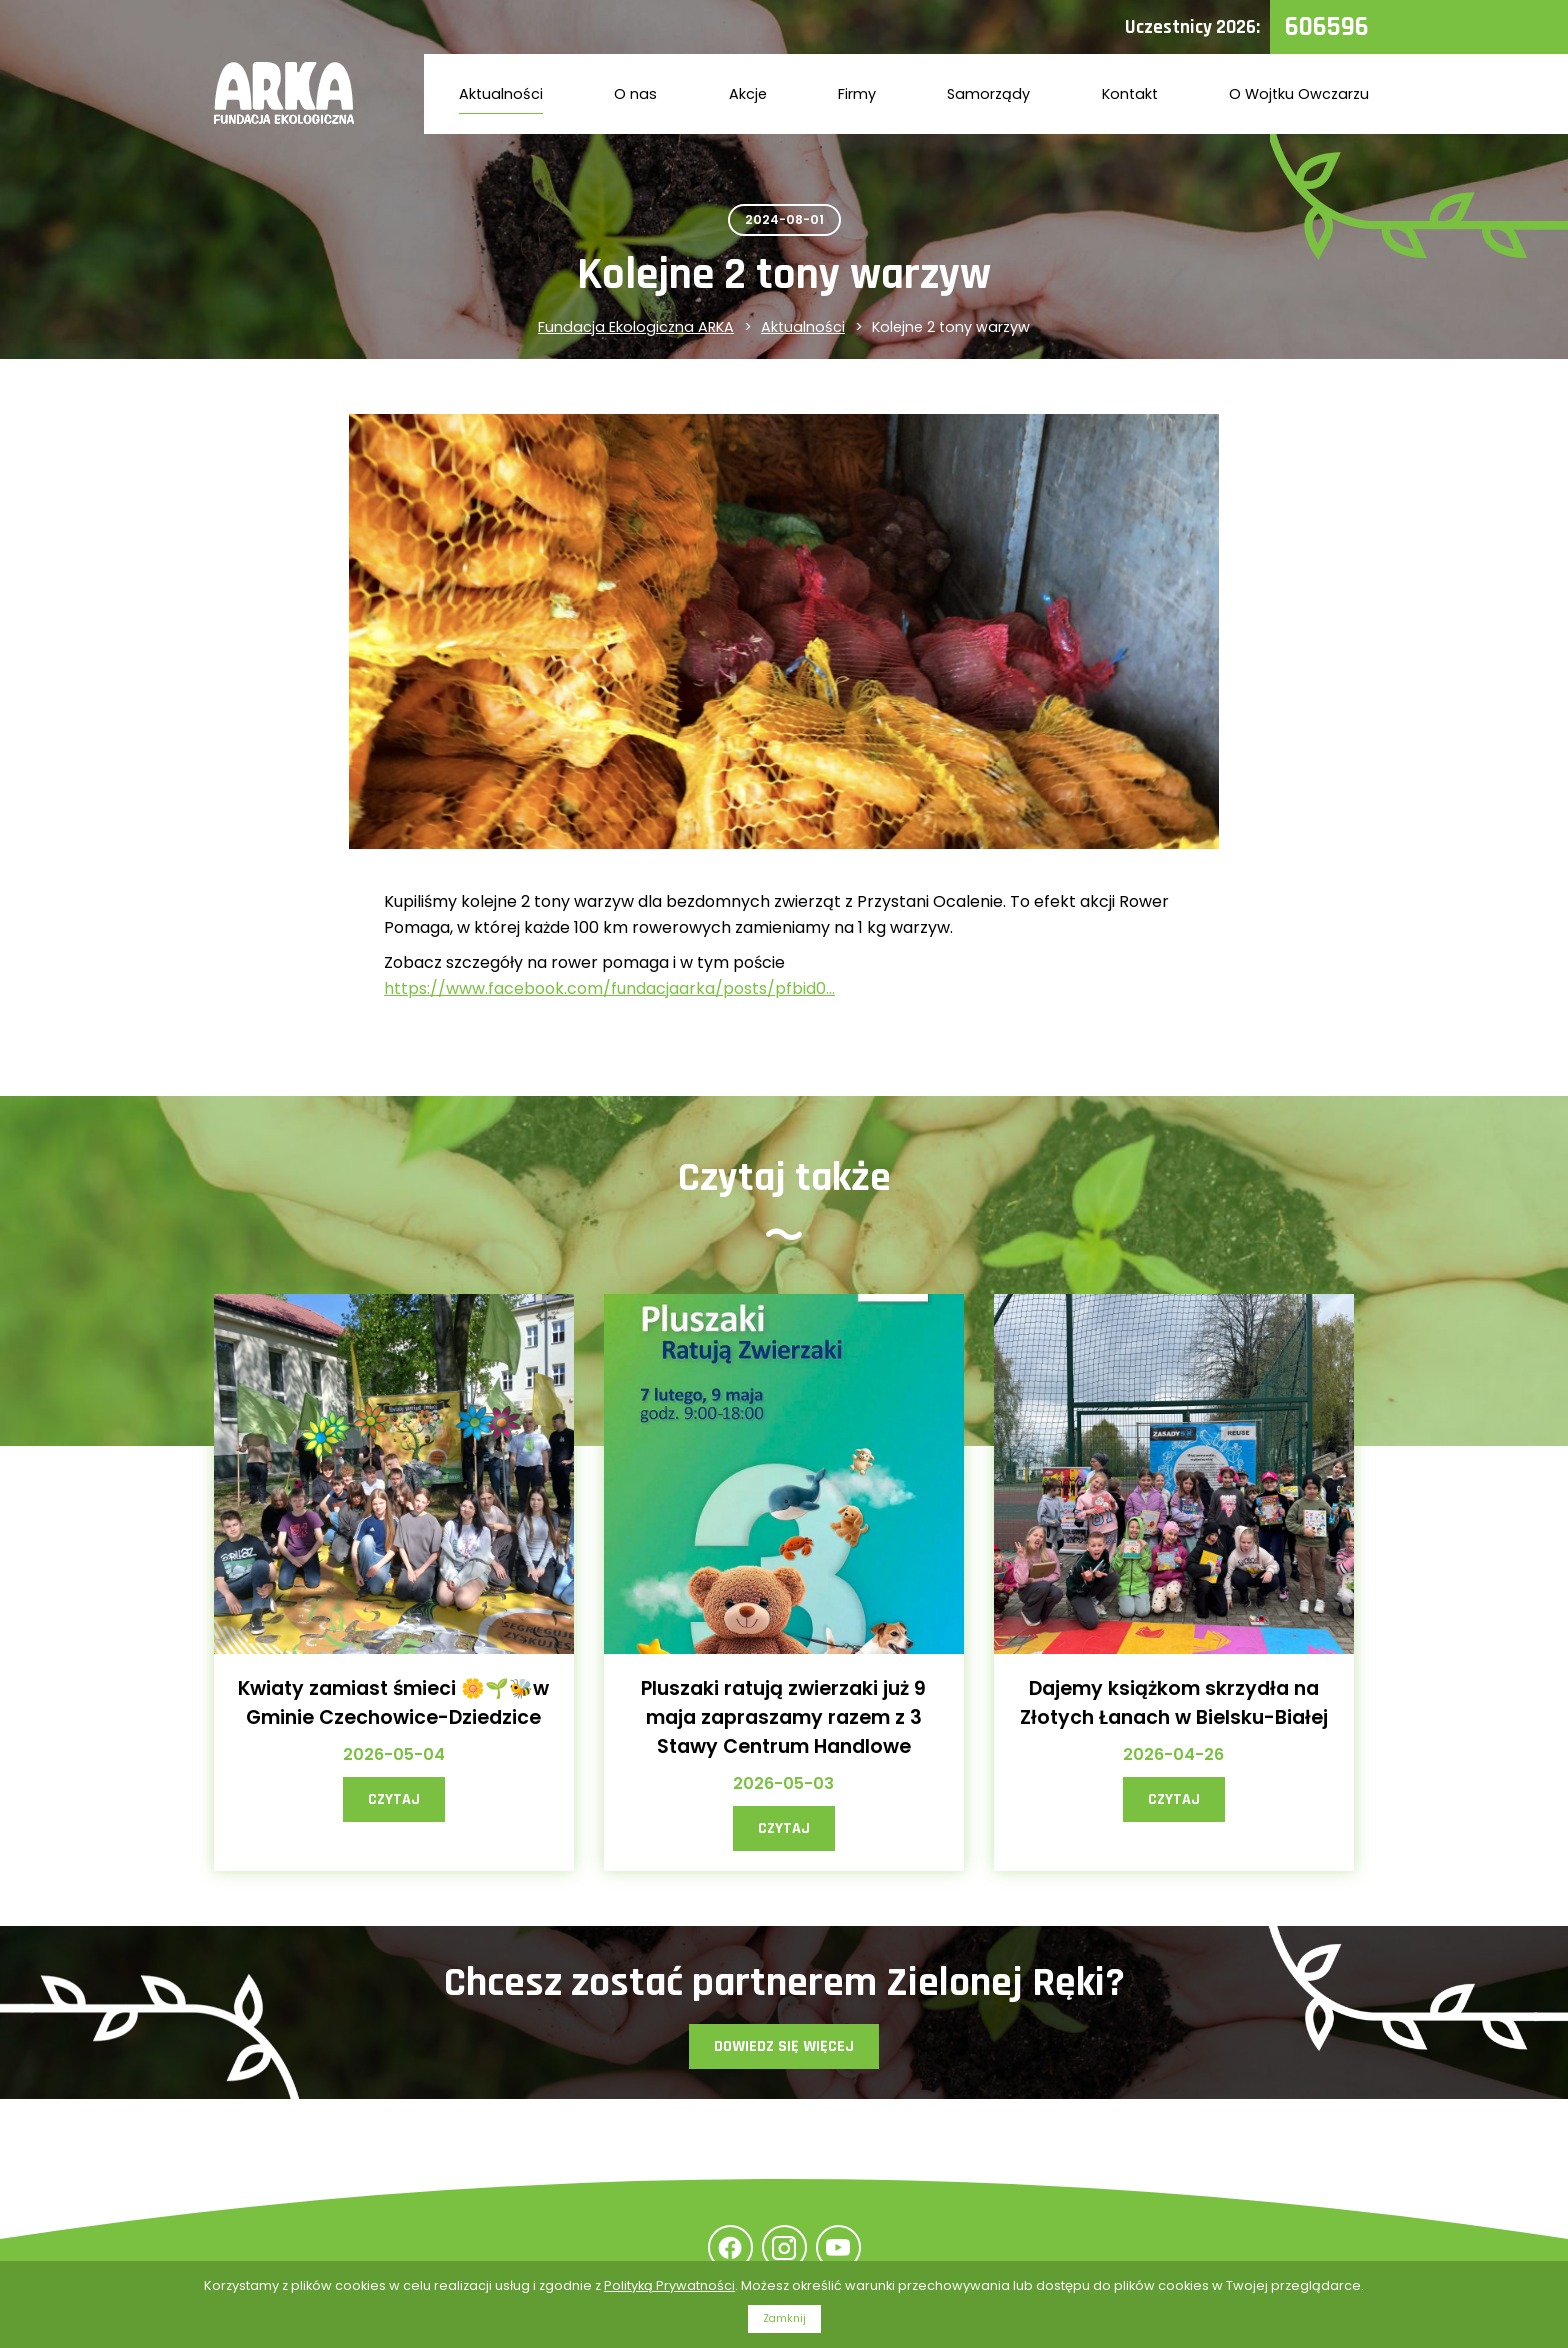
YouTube (838, 2247)
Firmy (857, 94)
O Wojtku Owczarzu (1299, 94)
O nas (635, 94)
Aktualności (501, 94)
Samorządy (988, 94)
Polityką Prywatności (669, 2285)
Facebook (730, 2247)
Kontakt (1130, 94)
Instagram (784, 2247)
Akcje (748, 94)
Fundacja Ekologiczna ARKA (636, 327)
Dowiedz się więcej (784, 2046)
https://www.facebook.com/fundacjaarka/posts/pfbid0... (609, 988)
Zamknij (784, 2318)
